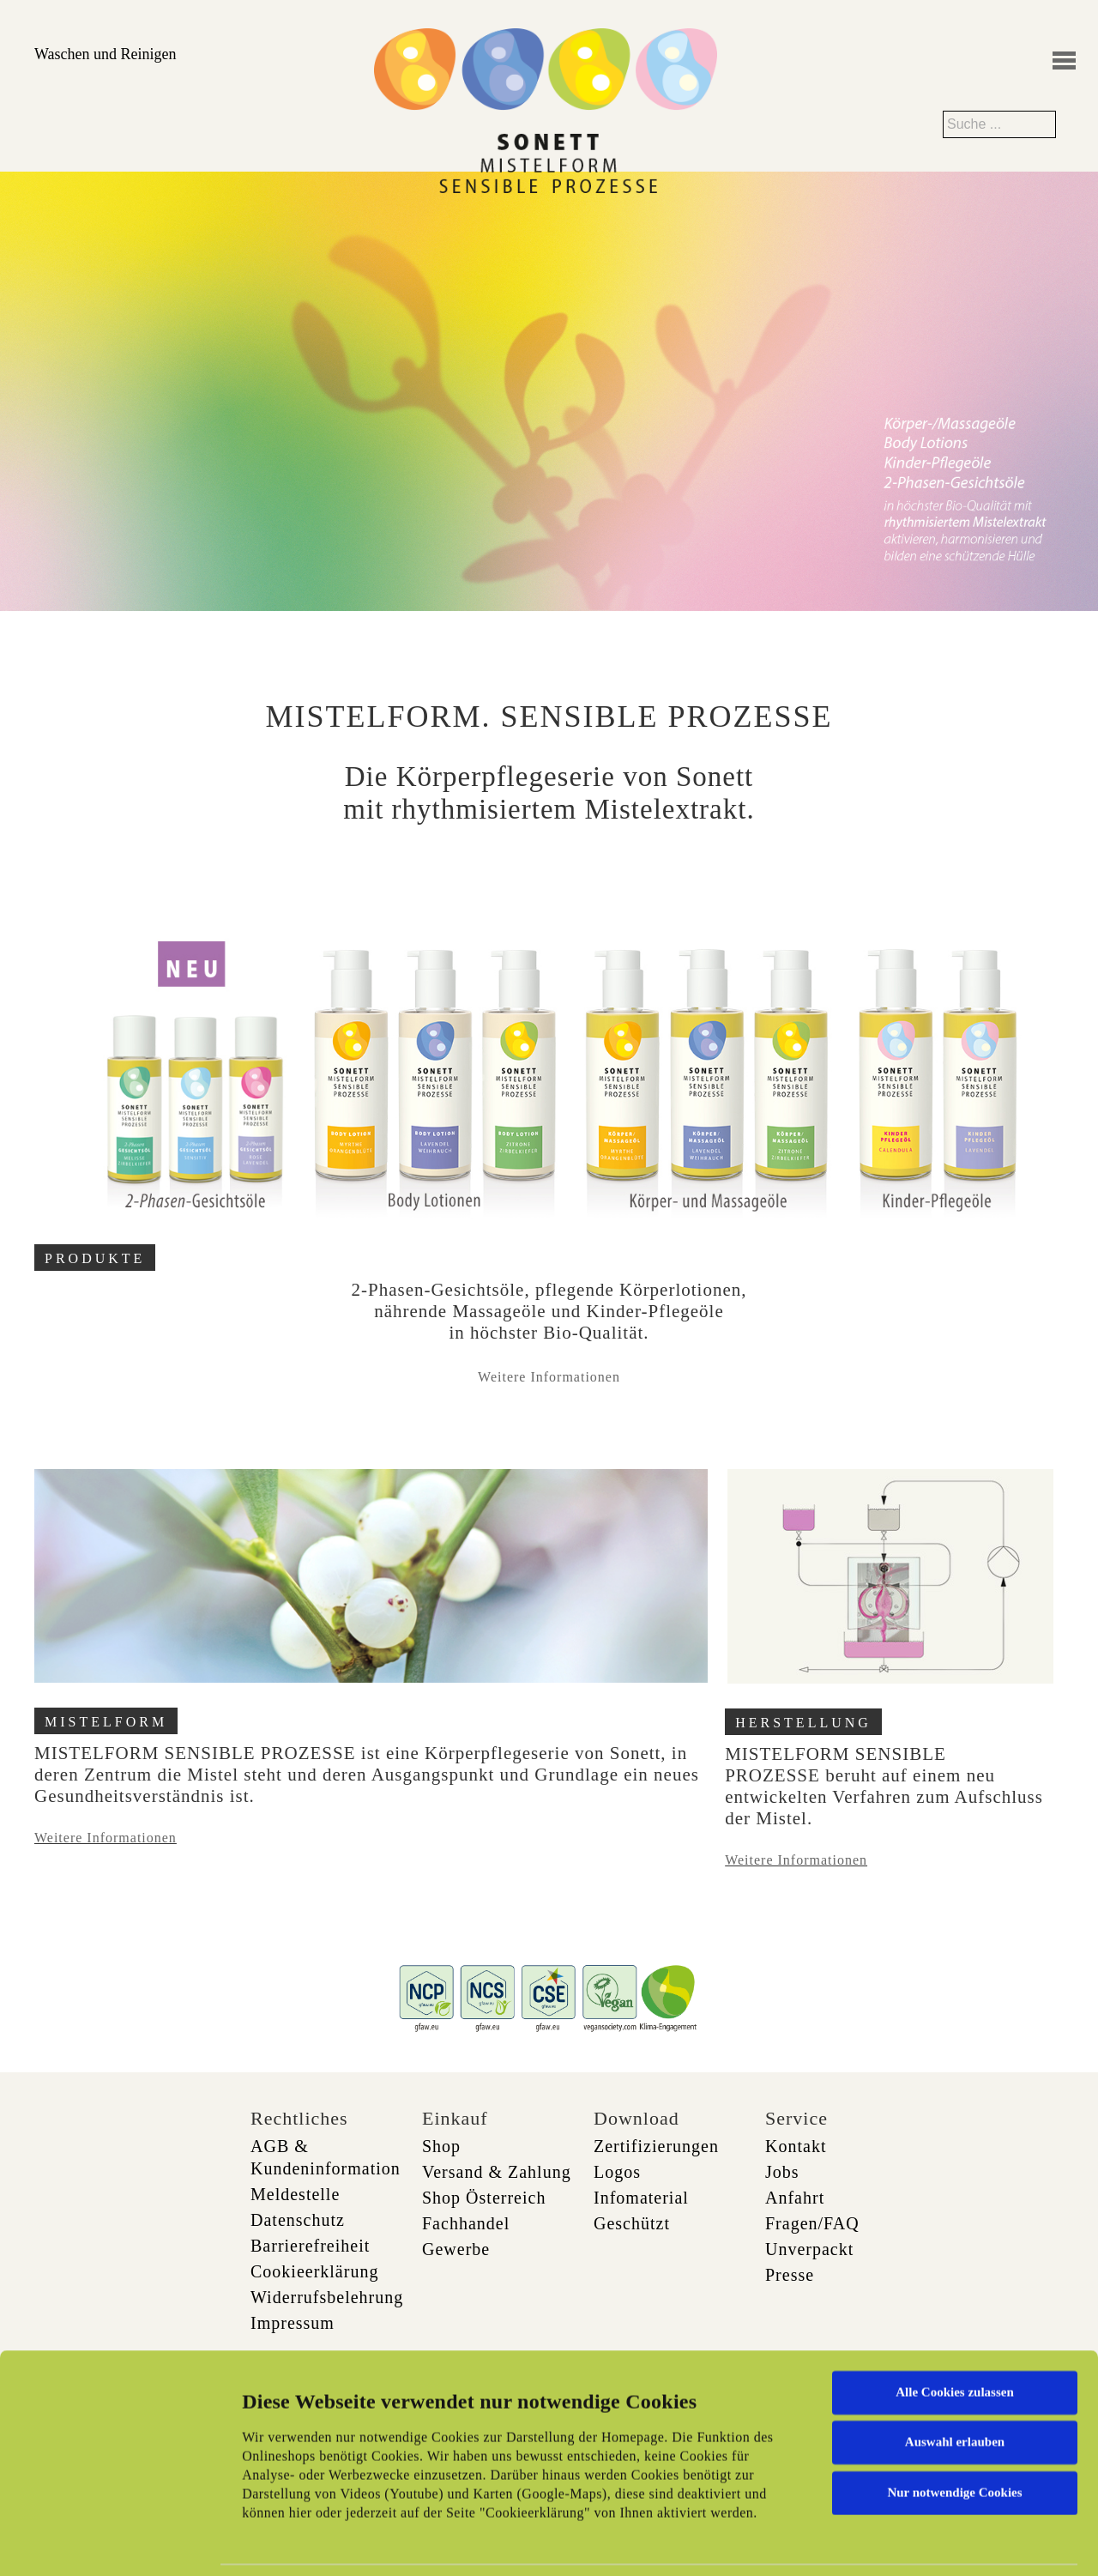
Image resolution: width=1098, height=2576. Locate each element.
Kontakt (795, 2146)
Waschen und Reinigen (105, 54)
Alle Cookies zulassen (955, 2301)
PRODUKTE (95, 1258)
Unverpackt (809, 2249)
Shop (441, 2146)
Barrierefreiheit (310, 2245)
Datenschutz (297, 2219)
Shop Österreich (484, 2197)
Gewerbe (456, 2249)
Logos (617, 2171)
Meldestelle (295, 2194)
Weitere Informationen (549, 1377)
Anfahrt (794, 2197)
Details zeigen (886, 2542)
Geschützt (632, 2223)
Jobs (782, 2171)
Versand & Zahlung (496, 2171)
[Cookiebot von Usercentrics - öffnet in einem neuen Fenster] (111, 2542)
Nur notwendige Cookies (954, 2402)
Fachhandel (466, 2223)
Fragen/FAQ (812, 2223)
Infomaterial (641, 2197)
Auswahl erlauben (954, 2351)
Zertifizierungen (656, 2146)
